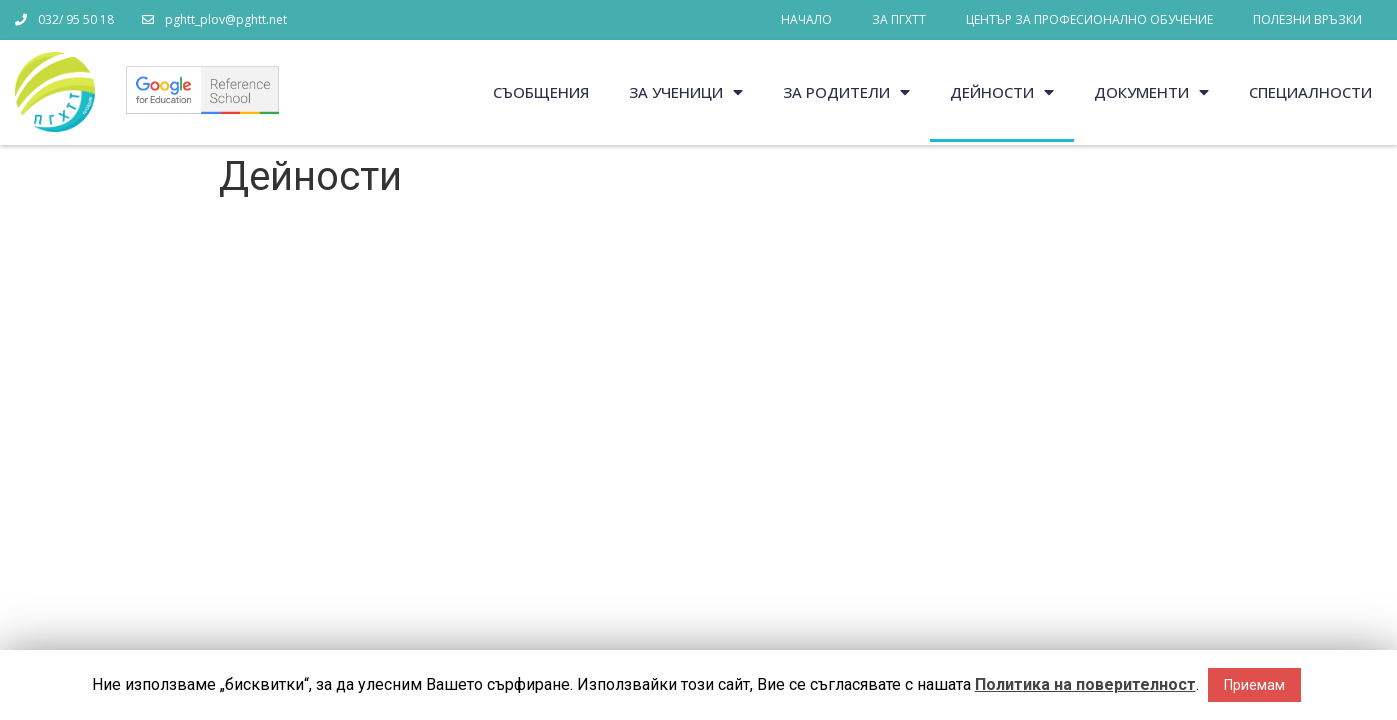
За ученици (686, 92)
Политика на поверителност (1085, 684)
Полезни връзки (1307, 19)
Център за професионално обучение (1089, 19)
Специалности (1310, 92)
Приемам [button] (1254, 685)
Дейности (1002, 92)
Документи (1151, 92)
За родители (846, 92)
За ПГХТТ (899, 19)
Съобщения (541, 92)
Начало (806, 19)
